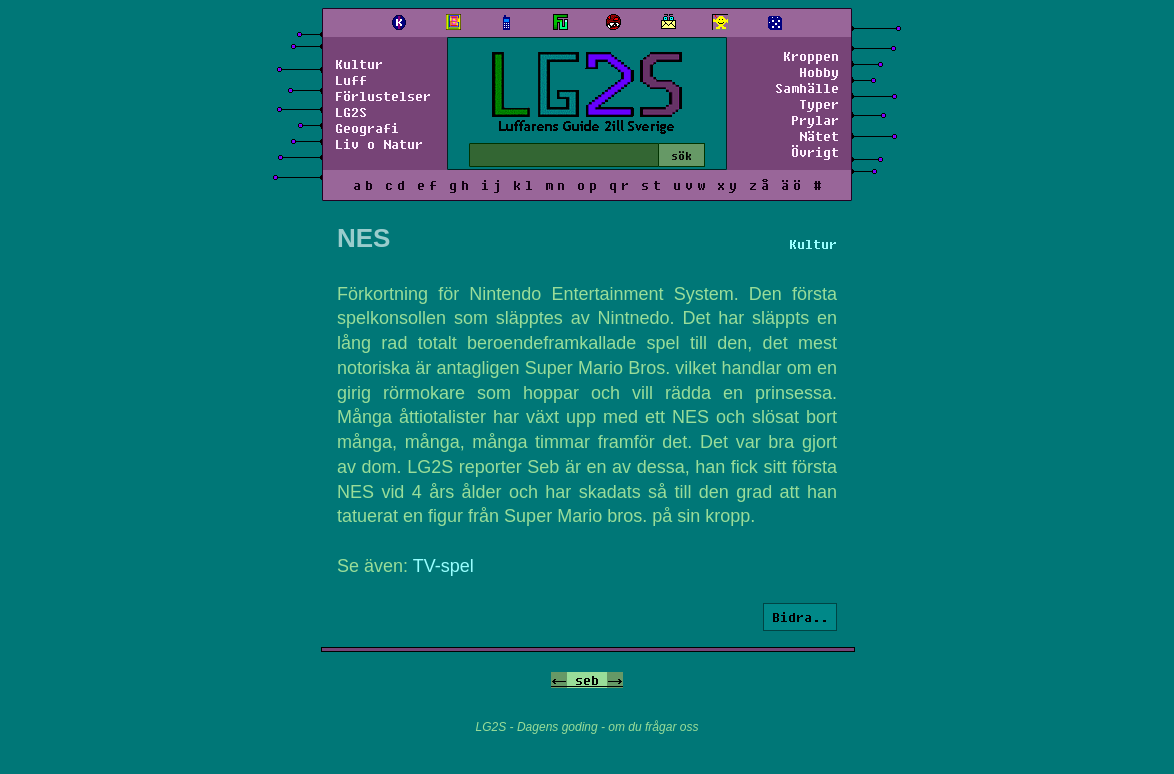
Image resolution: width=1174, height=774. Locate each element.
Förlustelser (383, 96)
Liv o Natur (379, 144)
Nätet (819, 136)
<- (559, 680)
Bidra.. (800, 617)
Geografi (367, 128)
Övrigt (815, 152)
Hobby (819, 72)
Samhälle (807, 88)
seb (587, 680)
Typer (819, 104)
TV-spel (443, 566)
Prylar (815, 120)
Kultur (359, 64)
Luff (351, 80)
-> (615, 680)
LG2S (351, 112)
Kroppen (811, 56)
